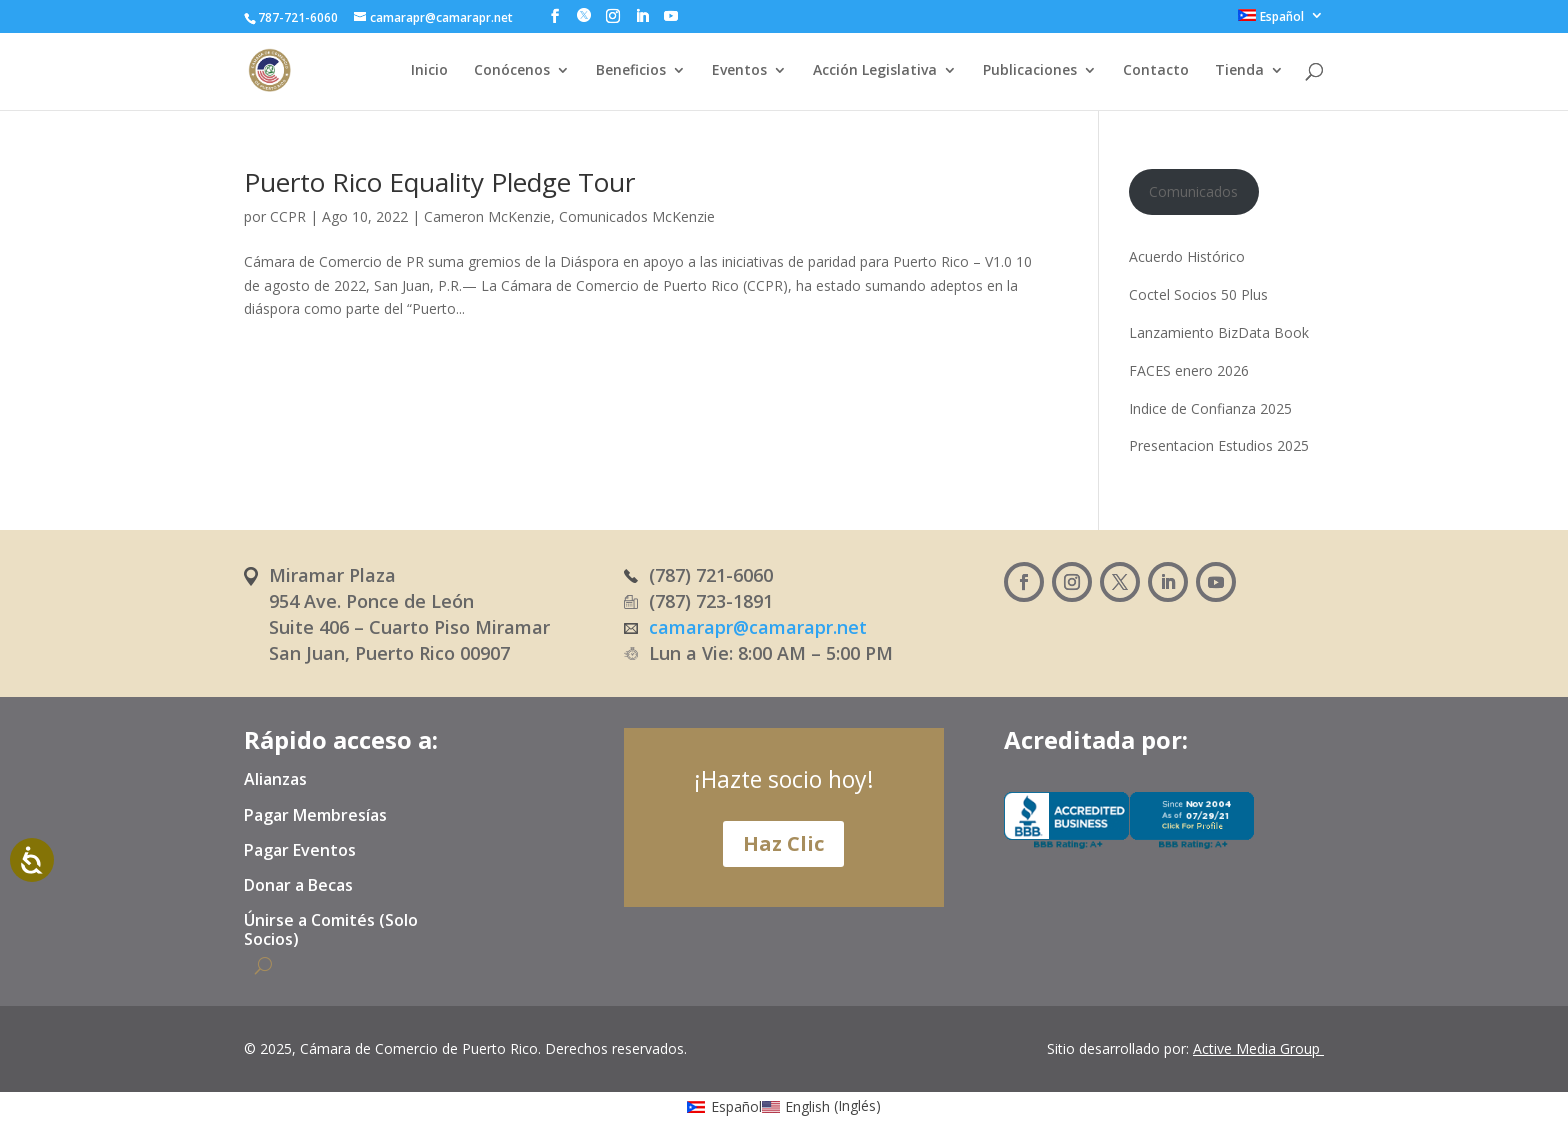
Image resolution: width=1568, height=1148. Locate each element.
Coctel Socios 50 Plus (1198, 294)
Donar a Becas (298, 886)
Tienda (1239, 71)
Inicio (429, 71)
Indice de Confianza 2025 (1210, 408)
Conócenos (512, 71)
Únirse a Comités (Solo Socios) (331, 930)
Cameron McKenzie (487, 216)
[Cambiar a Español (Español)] (724, 1105)
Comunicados (1193, 191)
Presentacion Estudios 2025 (1219, 445)
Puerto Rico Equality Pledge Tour (439, 182)
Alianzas (275, 780)
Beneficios (631, 71)
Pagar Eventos (300, 851)
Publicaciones (1030, 71)
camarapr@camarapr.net (758, 627)
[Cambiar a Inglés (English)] (822, 1105)
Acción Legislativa (875, 71)
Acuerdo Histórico (1187, 256)
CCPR (288, 216)
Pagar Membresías (315, 816)
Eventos (739, 71)
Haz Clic (783, 843)
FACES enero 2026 (1189, 370)
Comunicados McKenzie (637, 216)
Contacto (1156, 71)
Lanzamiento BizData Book (1219, 332)
